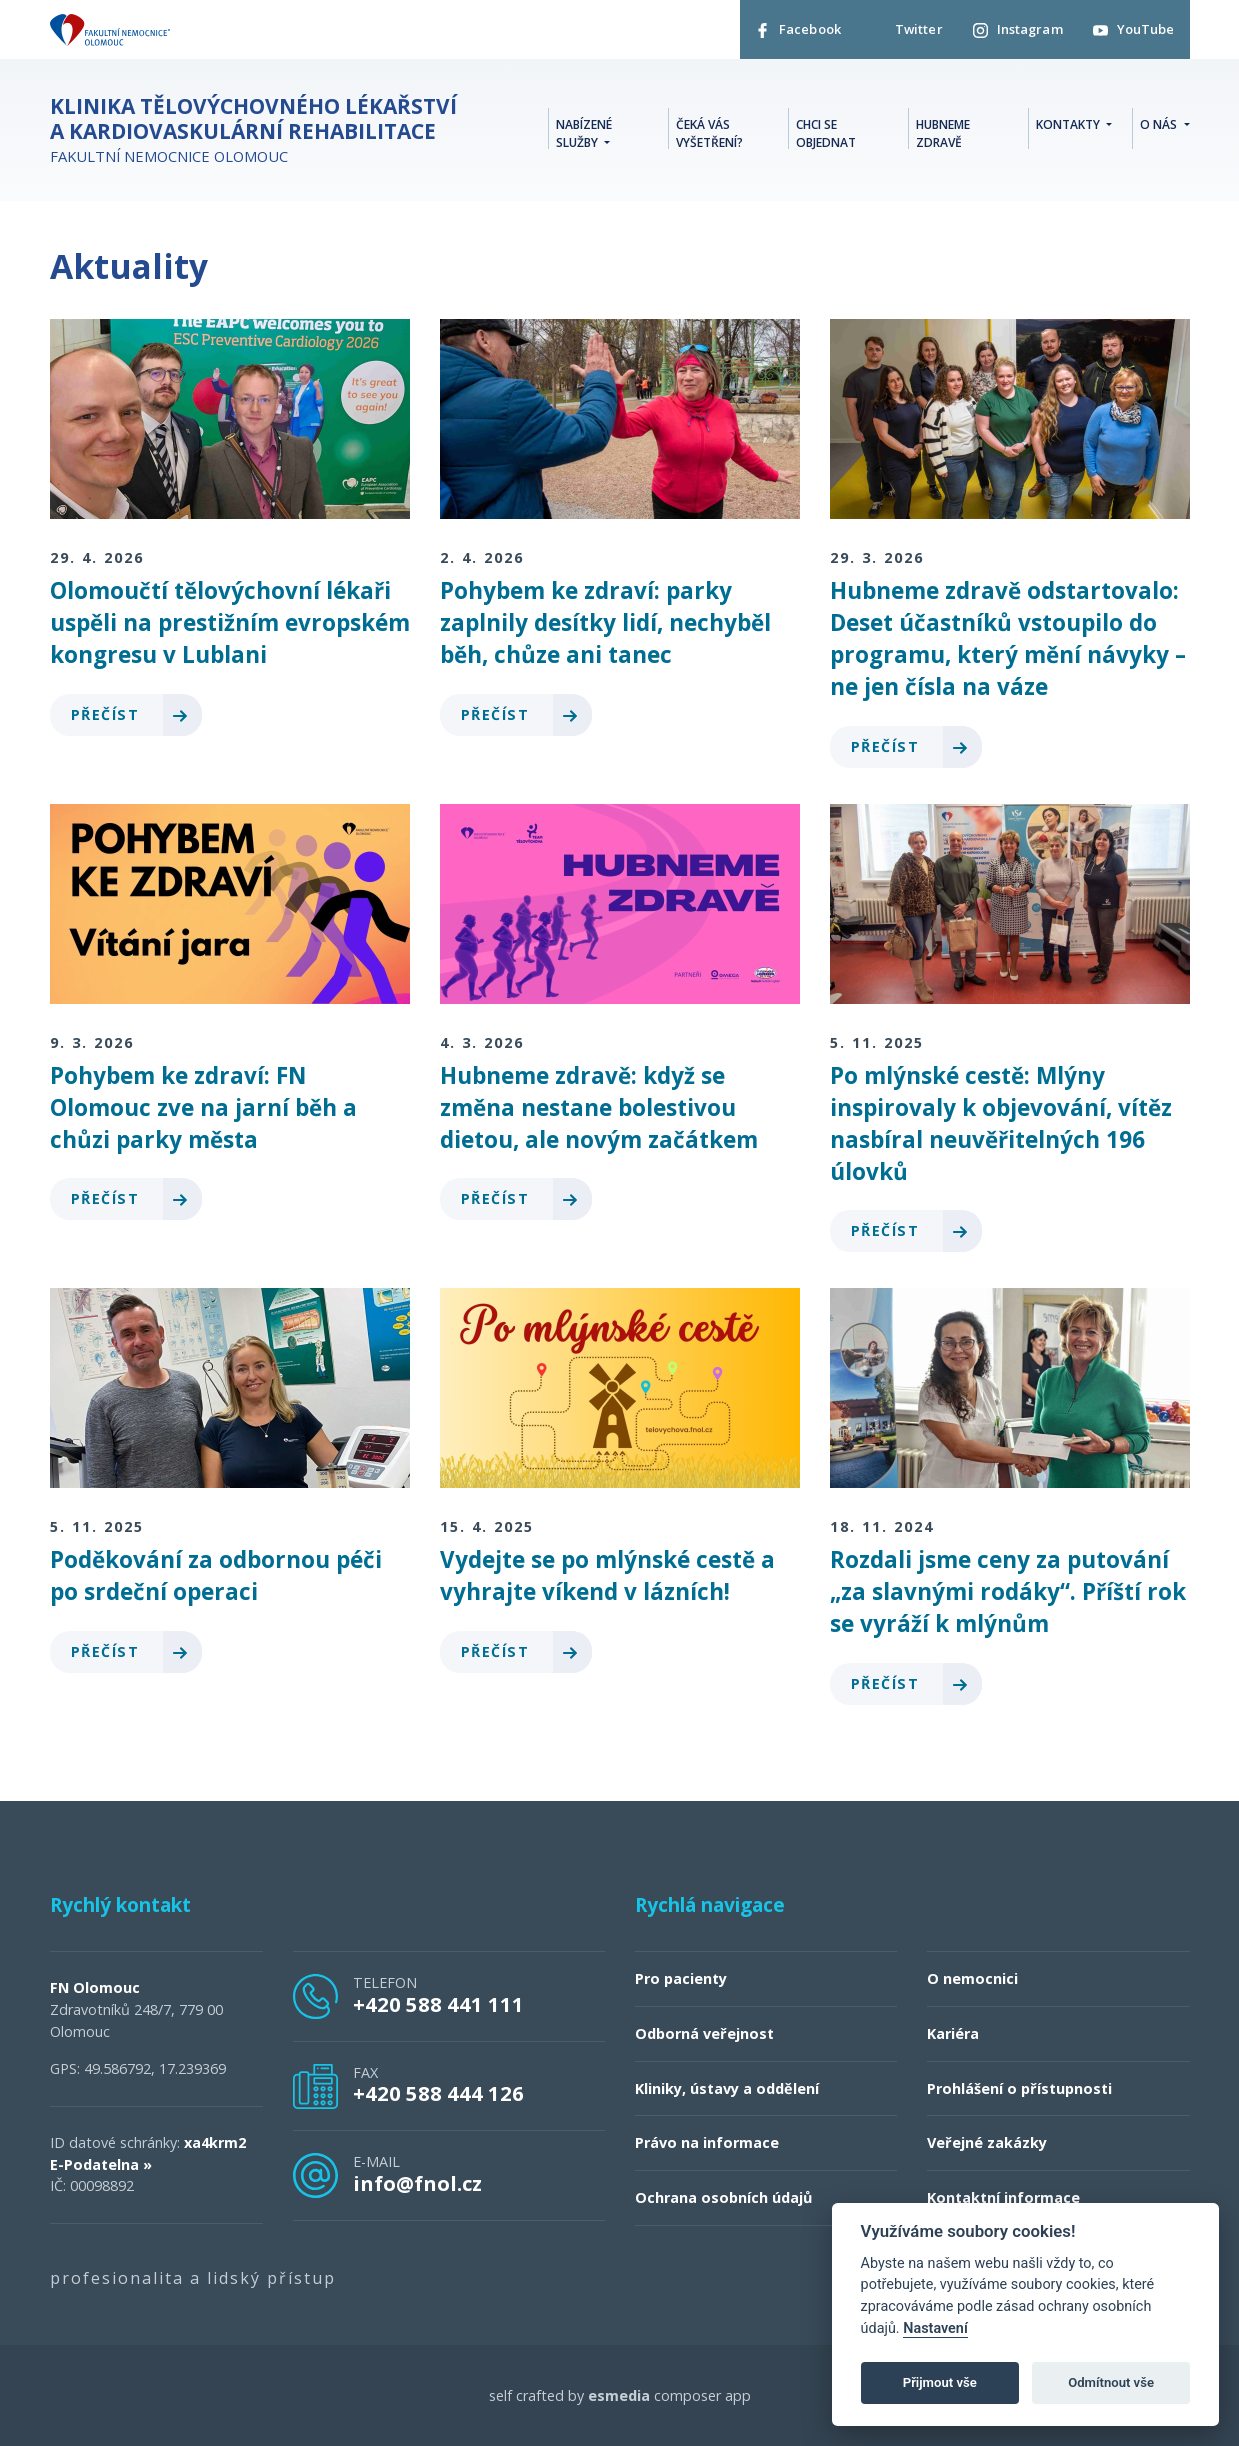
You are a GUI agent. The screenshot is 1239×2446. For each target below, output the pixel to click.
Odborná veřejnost (704, 2033)
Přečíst (136, 714)
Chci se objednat (826, 133)
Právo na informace (707, 2142)
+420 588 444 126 (438, 2093)
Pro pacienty (681, 1978)
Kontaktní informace (1003, 2197)
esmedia (619, 2395)
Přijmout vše (940, 2382)
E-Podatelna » (101, 2164)
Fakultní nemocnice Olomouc (260, 130)
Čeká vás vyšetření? (709, 133)
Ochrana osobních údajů (723, 2197)
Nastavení (935, 2328)
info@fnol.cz (417, 2183)
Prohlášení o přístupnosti (1019, 2088)
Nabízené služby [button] (584, 133)
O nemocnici (972, 1978)
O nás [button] (1160, 124)
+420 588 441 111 (438, 2004)
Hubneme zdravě (943, 133)
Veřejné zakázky (987, 2142)
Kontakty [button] (1069, 124)
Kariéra (953, 2033)
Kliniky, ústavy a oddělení (727, 2088)
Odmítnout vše (1111, 2382)
